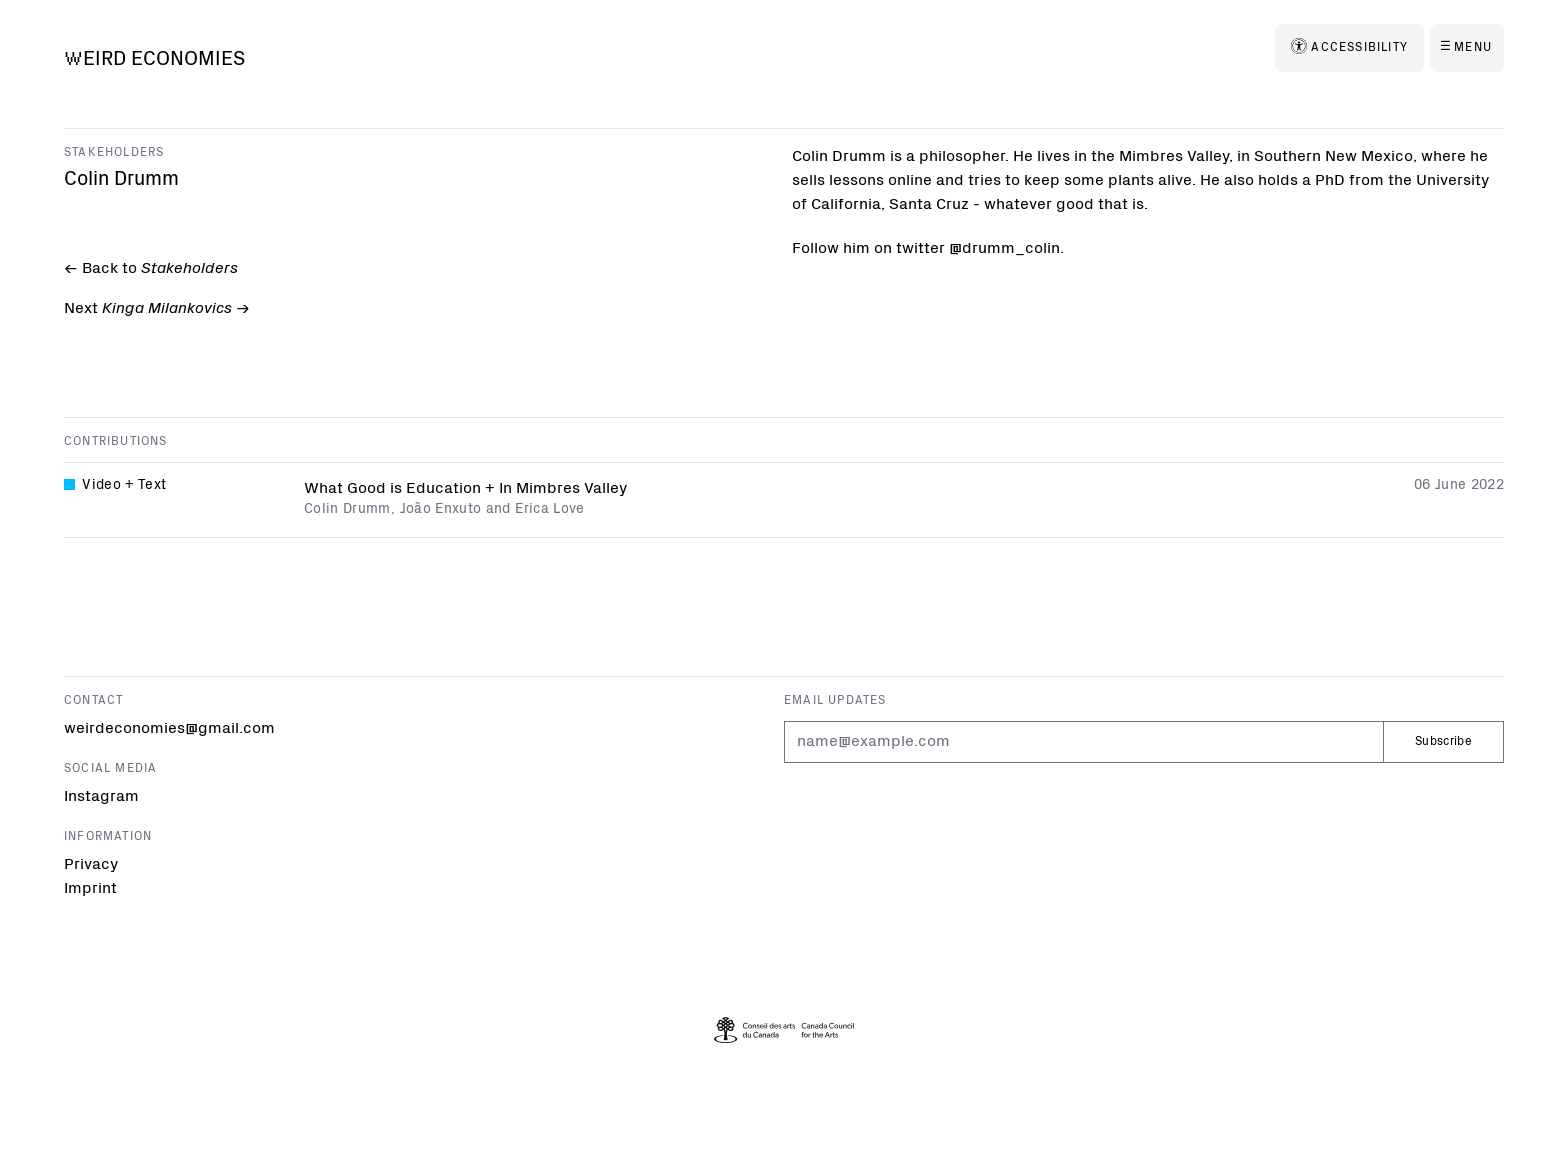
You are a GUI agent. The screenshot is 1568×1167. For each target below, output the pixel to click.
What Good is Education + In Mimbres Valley (465, 491)
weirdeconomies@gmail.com (169, 729)
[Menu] (1467, 48)
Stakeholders (114, 153)
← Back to (149, 270)
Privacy (91, 865)
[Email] (1084, 742)
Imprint (90, 889)
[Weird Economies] (154, 61)
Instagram (101, 797)
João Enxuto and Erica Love (492, 512)
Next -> (156, 311)
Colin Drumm (347, 512)
